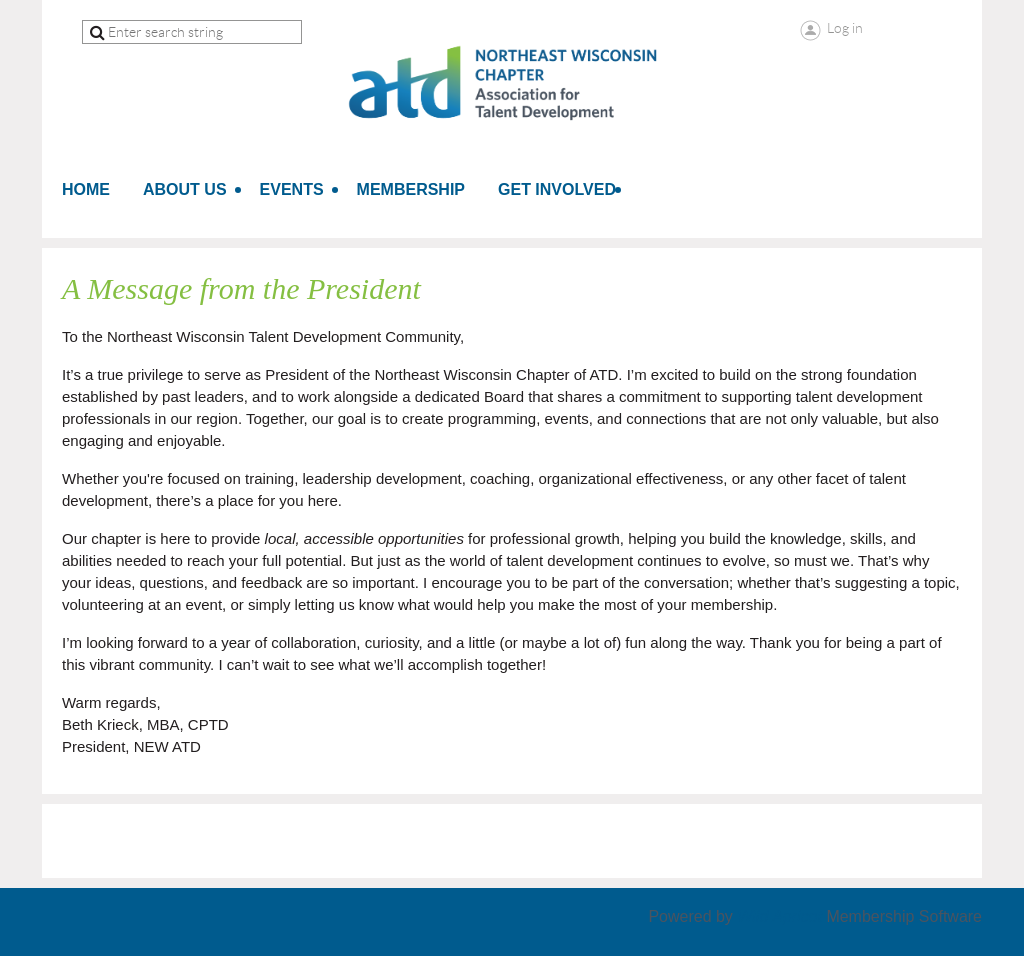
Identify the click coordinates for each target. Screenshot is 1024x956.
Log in (845, 28)
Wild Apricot (779, 916)
